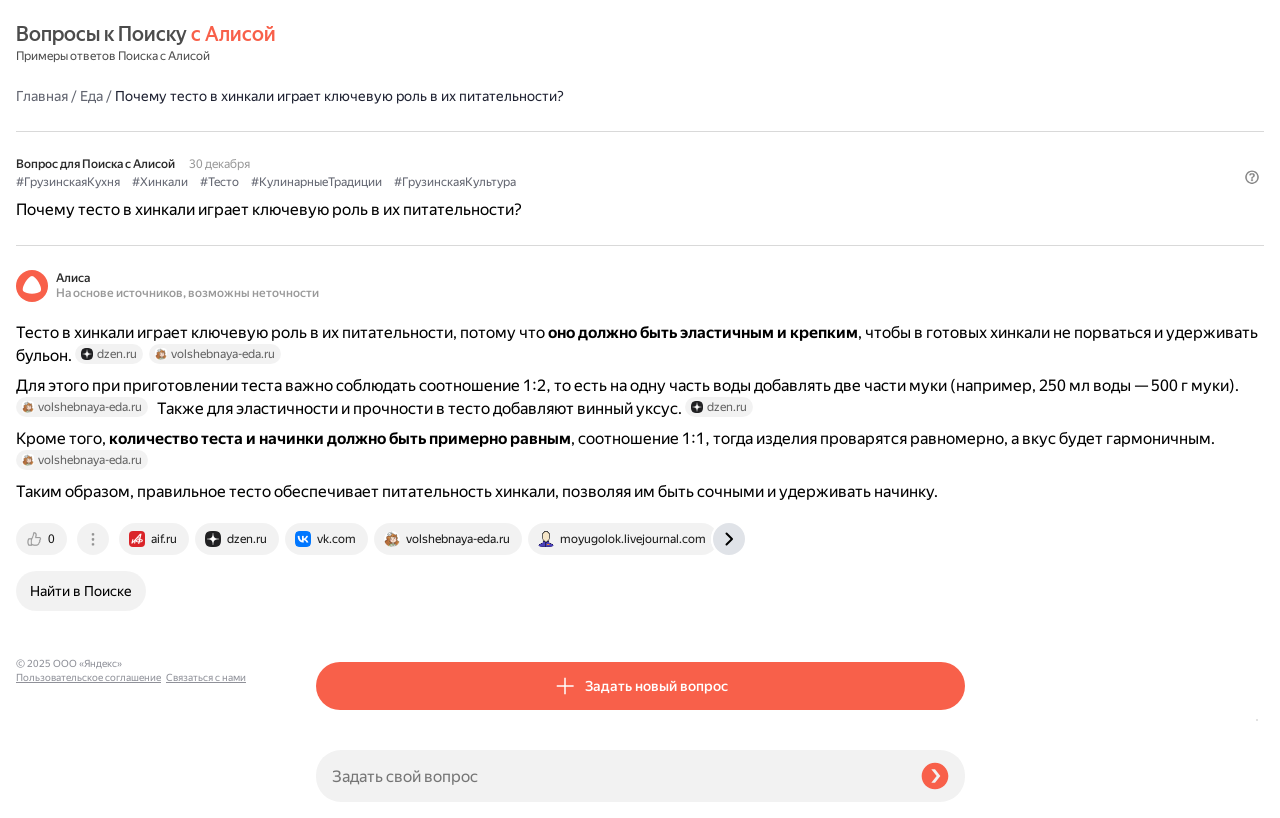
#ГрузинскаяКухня (368, 131)
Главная (342, 44)
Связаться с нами (56, 794)
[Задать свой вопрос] (610, 776)
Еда (391, 44)
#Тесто (519, 131)
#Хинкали (460, 131)
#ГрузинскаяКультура (755, 131)
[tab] (343, 612)
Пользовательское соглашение (88, 780)
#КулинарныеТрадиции (616, 131)
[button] (953, 164)
